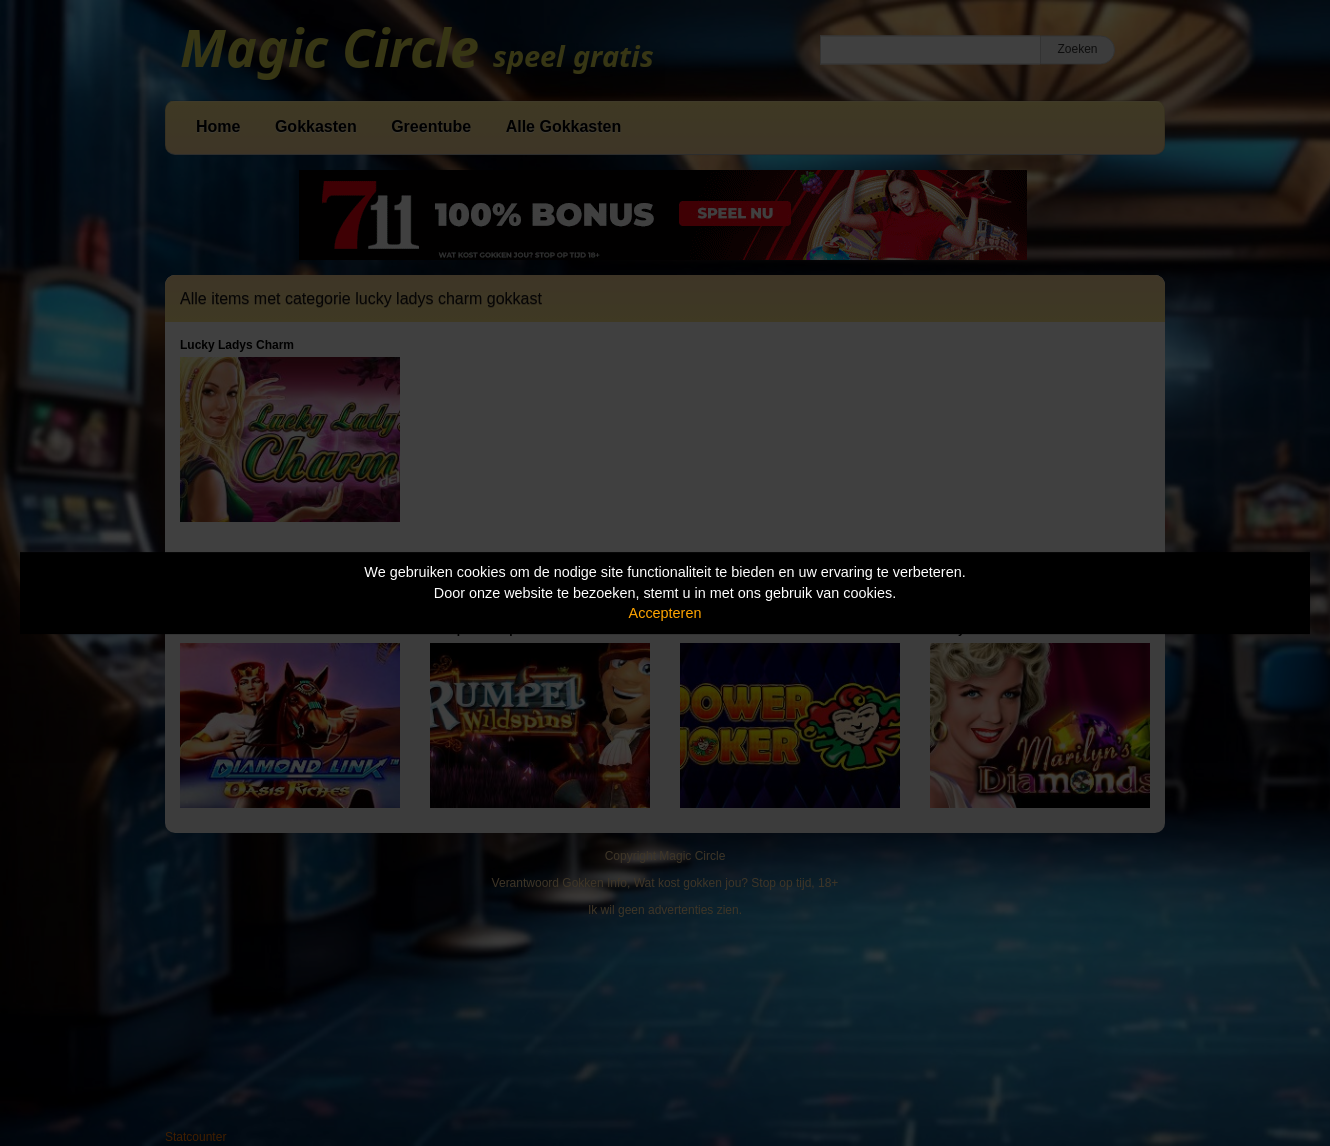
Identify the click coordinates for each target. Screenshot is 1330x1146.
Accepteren (665, 613)
